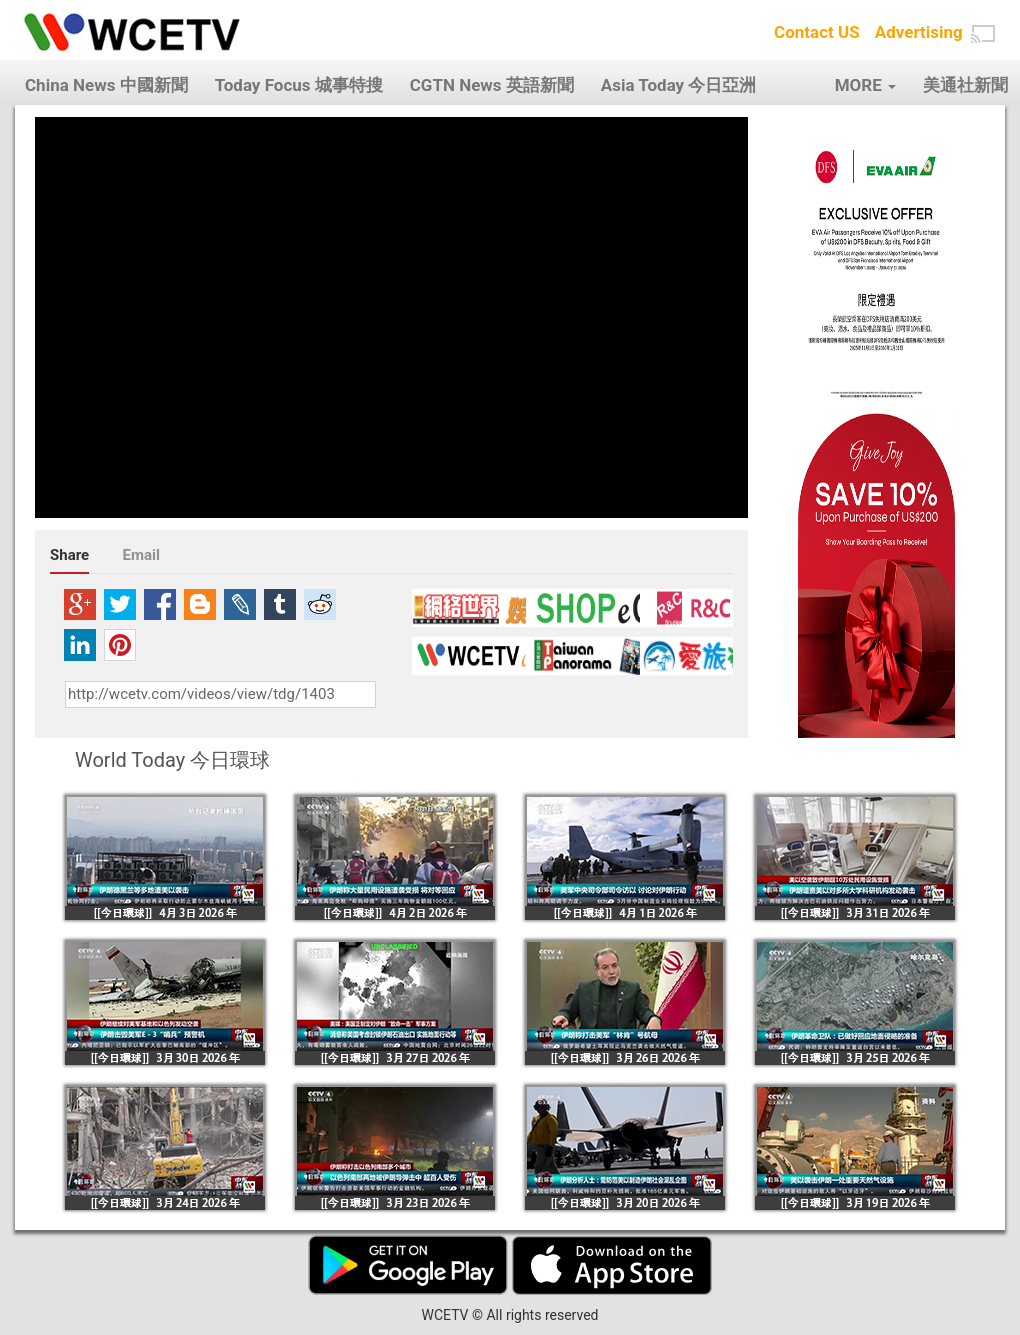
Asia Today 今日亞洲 (679, 85)
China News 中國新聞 (106, 85)
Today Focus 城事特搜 (299, 85)
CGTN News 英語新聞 (492, 85)
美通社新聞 (965, 85)
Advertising (919, 32)
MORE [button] (865, 85)
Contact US (817, 32)
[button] (983, 34)
